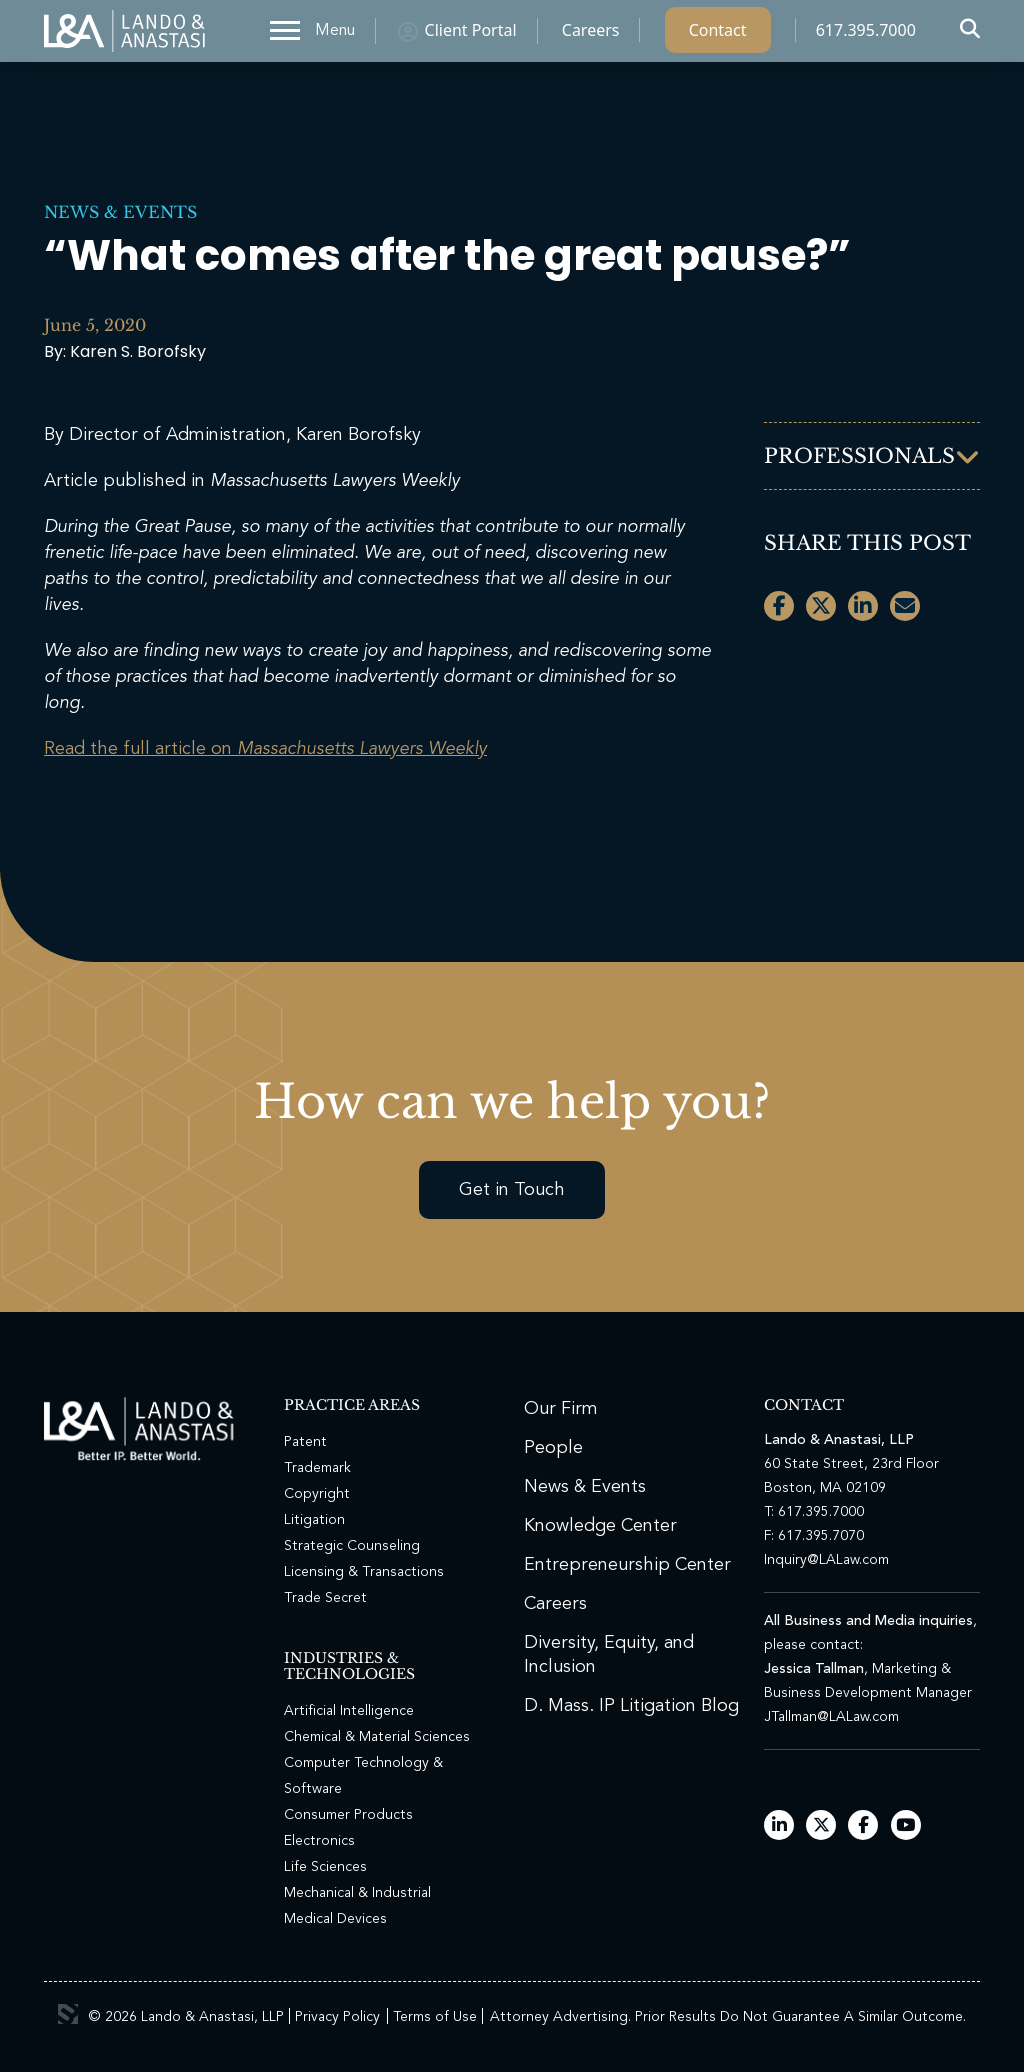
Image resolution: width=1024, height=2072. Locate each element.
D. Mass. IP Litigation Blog (631, 1706)
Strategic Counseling (352, 1546)
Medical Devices (335, 1919)
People (553, 1448)
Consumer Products (348, 1815)
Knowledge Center (600, 1526)
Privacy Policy (337, 2017)
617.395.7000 (866, 35)
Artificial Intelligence (349, 1711)
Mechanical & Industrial (357, 1893)
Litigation (314, 1520)
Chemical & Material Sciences (377, 1737)
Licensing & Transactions (364, 1572)
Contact (718, 35)
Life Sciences (325, 1867)
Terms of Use (435, 2017)
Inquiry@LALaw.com (826, 1560)
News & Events (120, 212)
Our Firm (561, 1409)
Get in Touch (512, 1190)
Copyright (317, 1494)
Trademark (317, 1468)
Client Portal (471, 35)
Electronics (319, 1841)
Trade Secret (325, 1598)
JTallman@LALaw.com (831, 1717)
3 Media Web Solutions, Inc (68, 2014)
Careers (591, 35)
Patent (305, 1442)
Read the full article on (265, 749)
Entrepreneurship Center (627, 1565)
